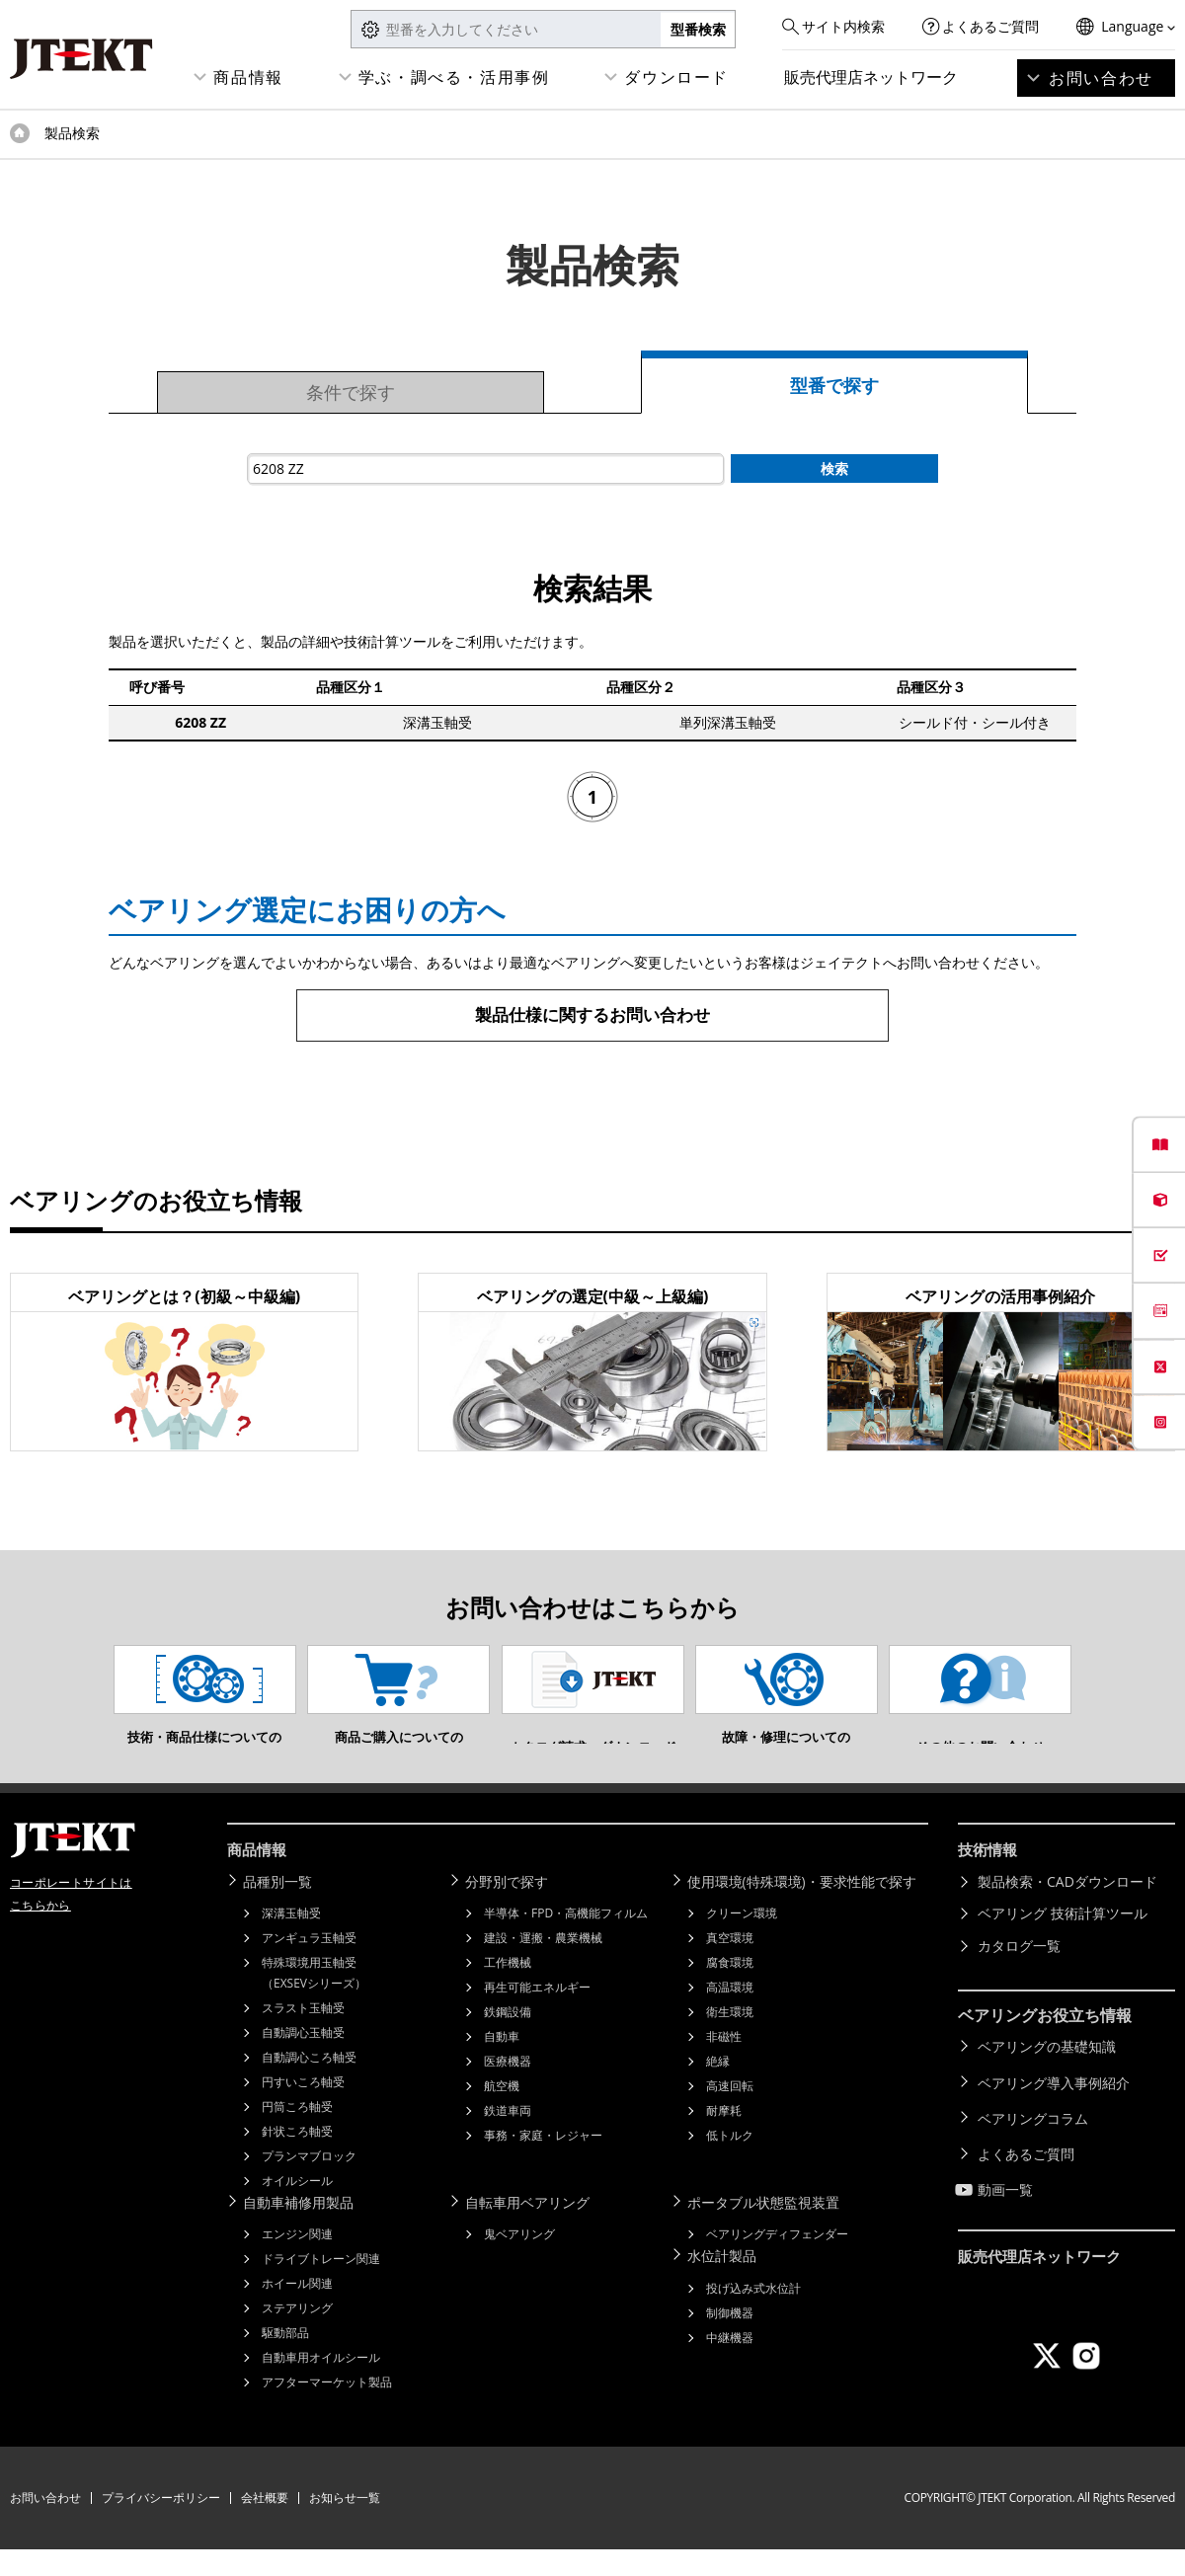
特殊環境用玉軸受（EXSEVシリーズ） (314, 2000)
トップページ (20, 133)
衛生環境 (729, 2039)
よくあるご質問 (990, 26)
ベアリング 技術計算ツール (1062, 1941)
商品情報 (247, 77)
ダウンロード (676, 77)
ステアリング (297, 2334)
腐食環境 (729, 1990)
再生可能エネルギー (537, 2014)
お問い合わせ (1101, 78)
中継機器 (729, 2362)
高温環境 (729, 2014)
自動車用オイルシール (321, 2384)
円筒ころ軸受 (297, 2134)
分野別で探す (510, 1910)
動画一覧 (1005, 2202)
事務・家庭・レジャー (543, 2162)
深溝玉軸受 (291, 1940)
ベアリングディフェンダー (777, 2260)
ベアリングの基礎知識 (1047, 2074)
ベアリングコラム (1033, 2138)
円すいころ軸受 (303, 2109)
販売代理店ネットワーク (871, 77)
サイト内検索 (843, 26)
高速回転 (729, 2113)
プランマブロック (309, 2183)
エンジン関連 (297, 2260)
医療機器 (507, 2088)
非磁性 (724, 2064)
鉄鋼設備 (507, 2039)
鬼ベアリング (519, 2260)
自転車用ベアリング (531, 2230)
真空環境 (729, 1965)
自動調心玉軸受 (303, 2060)
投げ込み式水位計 (753, 2312)
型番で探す (834, 385)
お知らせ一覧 (344, 2524)
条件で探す (350, 392)
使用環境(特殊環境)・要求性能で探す (805, 1910)
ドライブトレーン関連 (321, 2285)
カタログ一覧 (1019, 1974)
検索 (834, 468)
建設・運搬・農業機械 (543, 1965)
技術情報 (989, 1880)
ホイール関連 (297, 2310)
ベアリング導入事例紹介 (1054, 2106)
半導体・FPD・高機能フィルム (566, 1940)
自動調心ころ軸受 (309, 2084)
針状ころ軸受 (297, 2158)
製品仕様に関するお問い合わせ (592, 1015)
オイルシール (297, 2208)
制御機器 (729, 2337)
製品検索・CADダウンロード (1067, 1910)
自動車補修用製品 (302, 2230)
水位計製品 (725, 2282)
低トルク (729, 2162)
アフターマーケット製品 (327, 2408)
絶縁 (718, 2088)
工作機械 (507, 1990)
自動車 (501, 2064)
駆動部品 (285, 2359)
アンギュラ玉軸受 (309, 1965)
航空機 (501, 2113)
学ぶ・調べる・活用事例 (454, 77)
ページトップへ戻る (1125, 1819)
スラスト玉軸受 (303, 2035)
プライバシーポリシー (161, 2524)
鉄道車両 (507, 2138)
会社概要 (264, 2524)
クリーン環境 (741, 1940)
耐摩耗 (724, 2138)
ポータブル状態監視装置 (767, 2230)
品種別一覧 (281, 1910)
